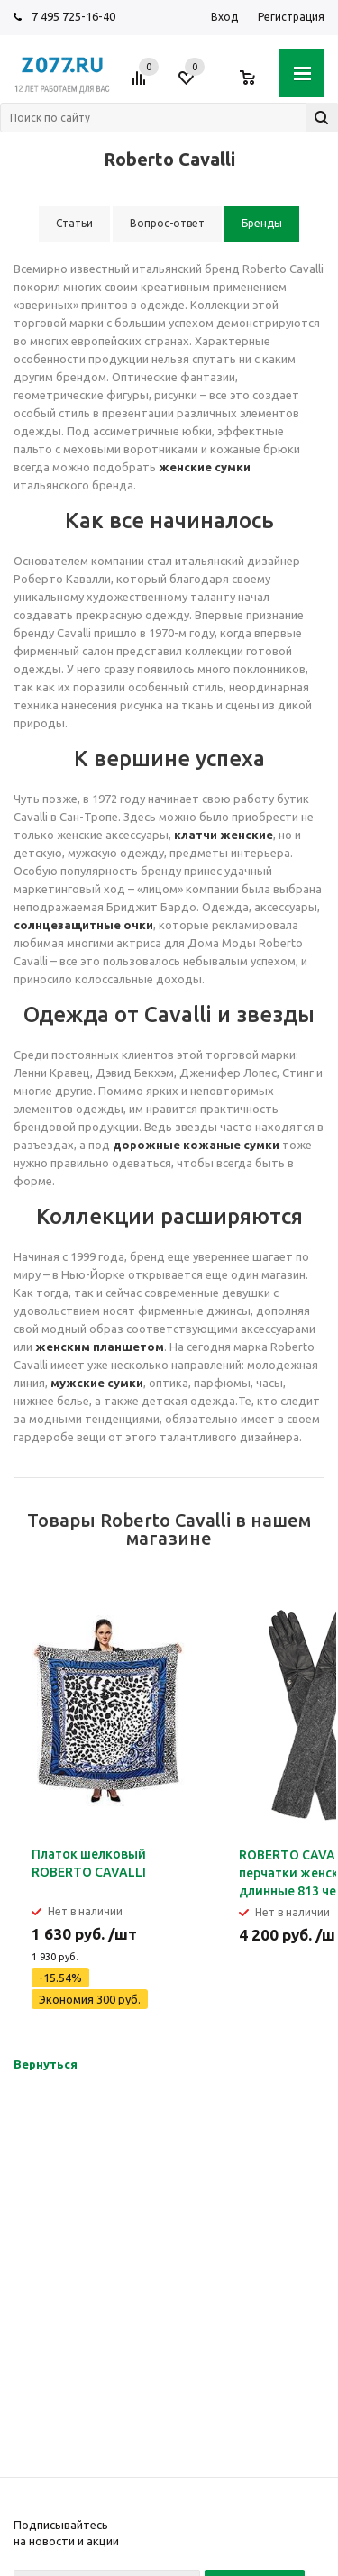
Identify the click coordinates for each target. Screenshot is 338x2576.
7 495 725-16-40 (73, 16)
